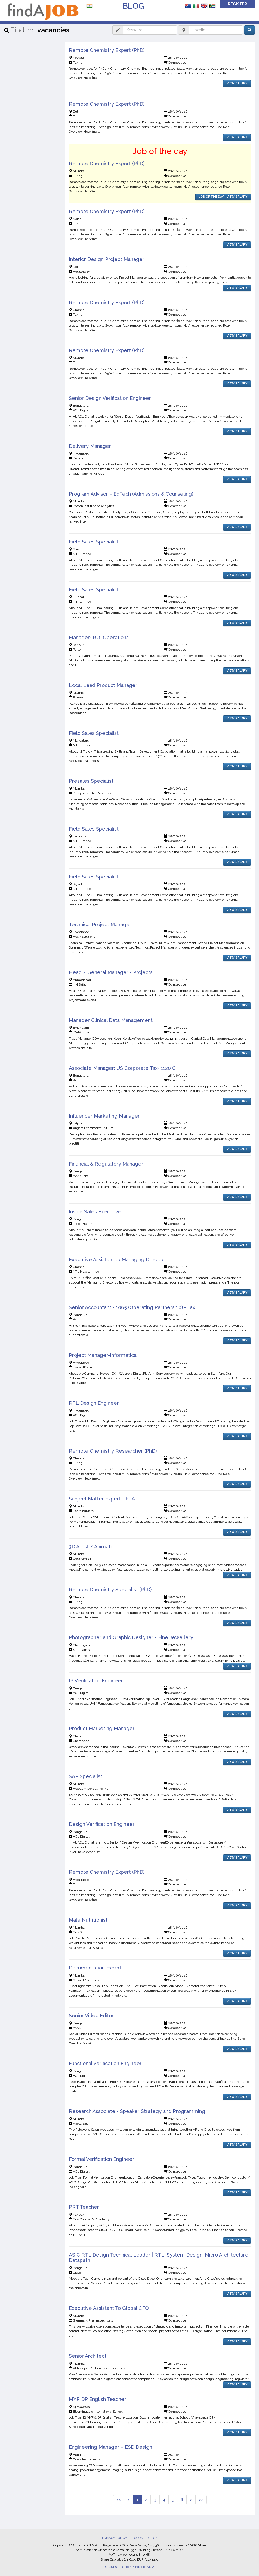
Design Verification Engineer (102, 1824)
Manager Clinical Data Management (111, 1020)
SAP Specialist (85, 1776)
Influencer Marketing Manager (104, 1116)
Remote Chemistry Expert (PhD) (106, 50)
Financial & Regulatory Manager (106, 1164)
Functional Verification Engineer (105, 2063)
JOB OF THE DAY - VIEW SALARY (223, 196)
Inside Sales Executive (95, 1211)
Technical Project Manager (100, 924)
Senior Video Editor (91, 2015)
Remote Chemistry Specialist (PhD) (110, 1589)
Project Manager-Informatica (103, 1355)
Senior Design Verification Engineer (110, 398)
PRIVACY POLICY (114, 2538)
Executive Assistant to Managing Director (117, 1259)
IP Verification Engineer (96, 1680)
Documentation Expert (95, 1968)
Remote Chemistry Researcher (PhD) (113, 1451)
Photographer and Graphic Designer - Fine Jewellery (131, 1637)
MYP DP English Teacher (97, 2399)
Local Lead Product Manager (103, 685)
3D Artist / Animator (92, 1546)
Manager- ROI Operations (99, 637)
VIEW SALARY (237, 83)
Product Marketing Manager (102, 1728)
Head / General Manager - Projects (111, 972)
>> (201, 2499)
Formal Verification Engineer (101, 2159)
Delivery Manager (90, 446)
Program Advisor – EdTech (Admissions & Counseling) (131, 494)
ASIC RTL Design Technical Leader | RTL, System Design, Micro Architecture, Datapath (159, 2257)
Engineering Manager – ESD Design (110, 2447)
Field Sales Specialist (94, 542)
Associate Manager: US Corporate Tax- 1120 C (122, 1068)
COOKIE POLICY (145, 2538)
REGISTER (237, 4)
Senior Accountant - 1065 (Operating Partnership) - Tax (132, 1307)
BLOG (133, 6)
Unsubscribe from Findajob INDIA (129, 2567)
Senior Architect (87, 2356)
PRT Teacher (84, 2207)
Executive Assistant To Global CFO (109, 2308)
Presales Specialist (91, 781)
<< (118, 2499)
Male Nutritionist (88, 1920)
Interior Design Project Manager (106, 259)
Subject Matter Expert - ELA (102, 1499)
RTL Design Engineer (94, 1403)
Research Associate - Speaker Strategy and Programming (137, 2111)
